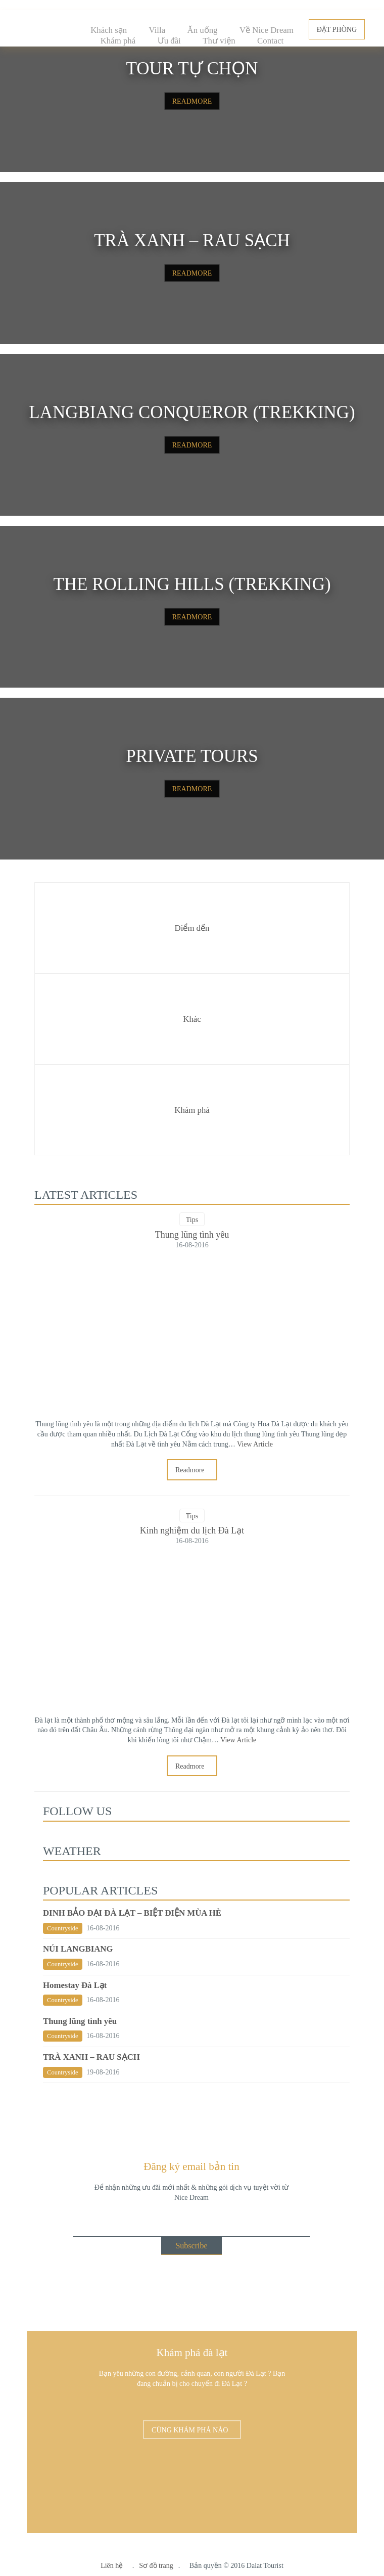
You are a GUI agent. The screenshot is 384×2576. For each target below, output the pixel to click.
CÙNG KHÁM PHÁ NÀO (191, 2430)
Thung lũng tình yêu (80, 2021)
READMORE (192, 101)
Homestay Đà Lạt (75, 1985)
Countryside (62, 1928)
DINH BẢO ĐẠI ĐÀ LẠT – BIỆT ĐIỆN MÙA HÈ (132, 1913)
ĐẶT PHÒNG (337, 29)
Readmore (190, 1470)
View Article (255, 1444)
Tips (192, 1220)
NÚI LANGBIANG (78, 1949)
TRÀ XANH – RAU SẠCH (91, 2057)
